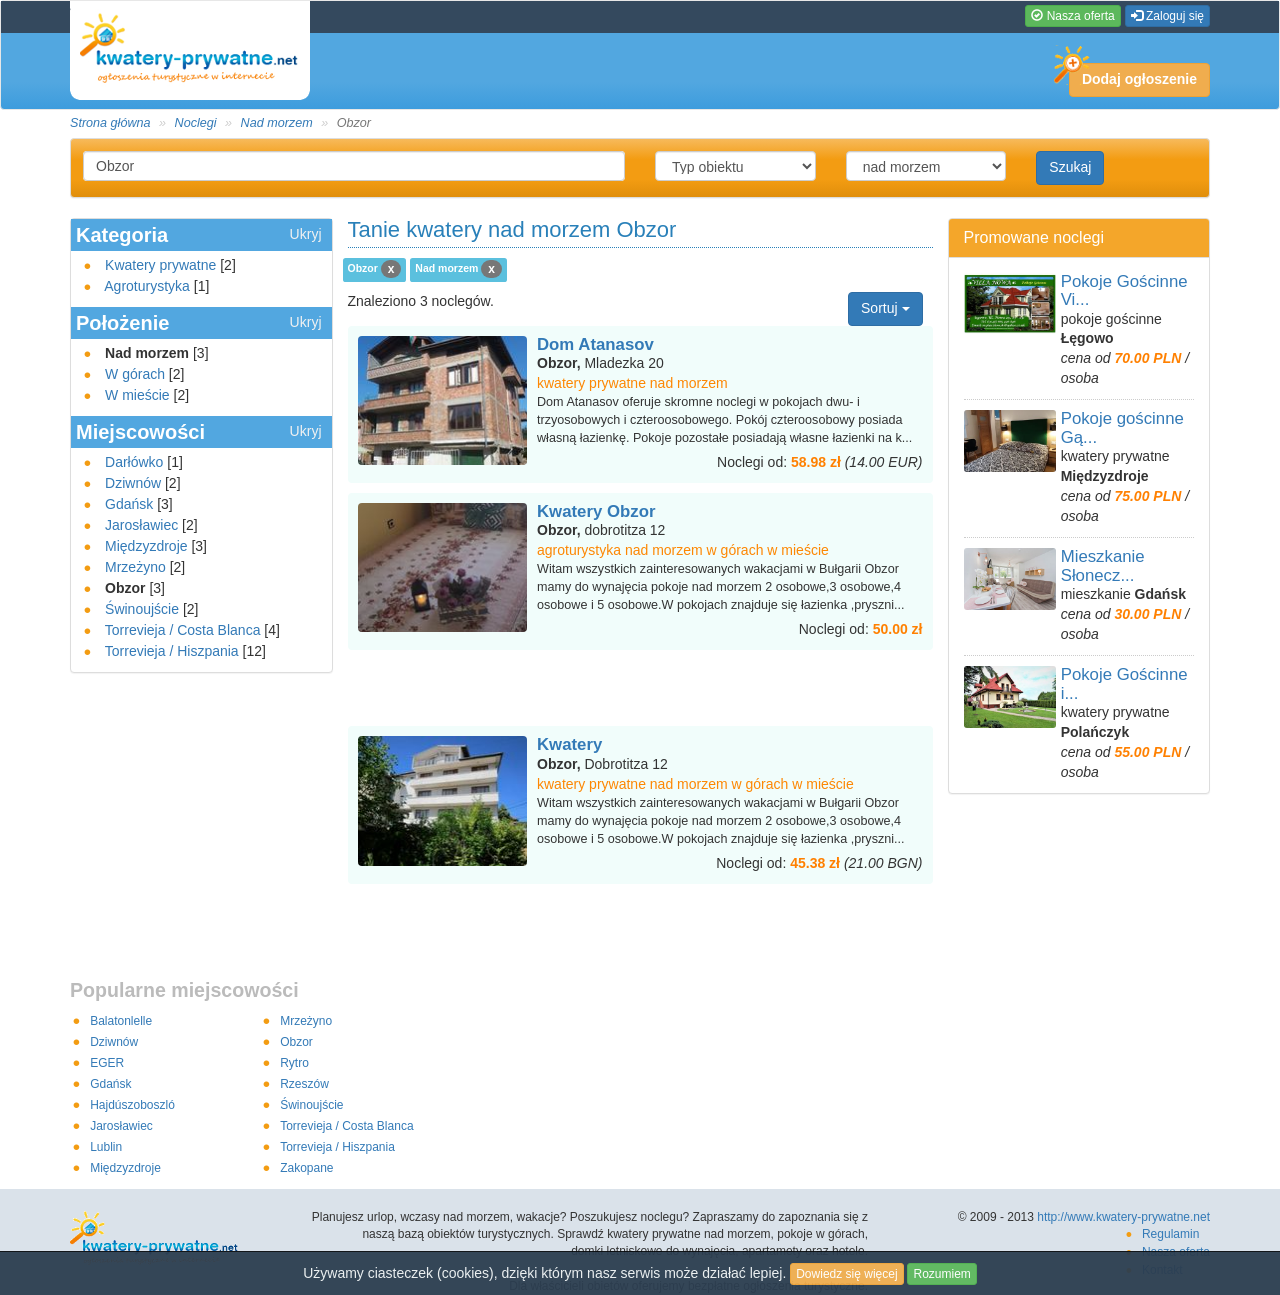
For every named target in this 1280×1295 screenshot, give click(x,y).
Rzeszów (304, 1084)
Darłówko (134, 462)
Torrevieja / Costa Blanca (183, 630)
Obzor (296, 1042)
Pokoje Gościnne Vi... (1124, 290)
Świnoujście (142, 609)
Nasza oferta (1072, 16)
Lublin (106, 1147)
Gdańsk (129, 504)
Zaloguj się (1167, 16)
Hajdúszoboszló (132, 1105)
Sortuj (885, 308)
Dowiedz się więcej (846, 1274)
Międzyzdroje (146, 546)
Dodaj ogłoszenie (1133, 75)
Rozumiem (941, 1274)
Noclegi (196, 123)
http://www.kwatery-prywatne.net (1123, 1217)
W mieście (137, 395)
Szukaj (1070, 167)
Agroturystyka (147, 286)
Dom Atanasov (595, 344)
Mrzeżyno (135, 567)
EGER (107, 1063)
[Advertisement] (640, 690)
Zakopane (306, 1168)
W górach (135, 374)
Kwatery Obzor (596, 511)
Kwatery (569, 744)
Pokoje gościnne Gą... (1122, 427)
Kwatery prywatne (160, 265)
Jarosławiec (141, 525)
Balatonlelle (121, 1021)
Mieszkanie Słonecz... (1103, 565)
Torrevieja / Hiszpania (172, 651)
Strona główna (110, 123)
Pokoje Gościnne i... (1124, 683)
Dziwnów (133, 483)
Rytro (294, 1063)
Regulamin (1170, 1234)
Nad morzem (277, 123)
